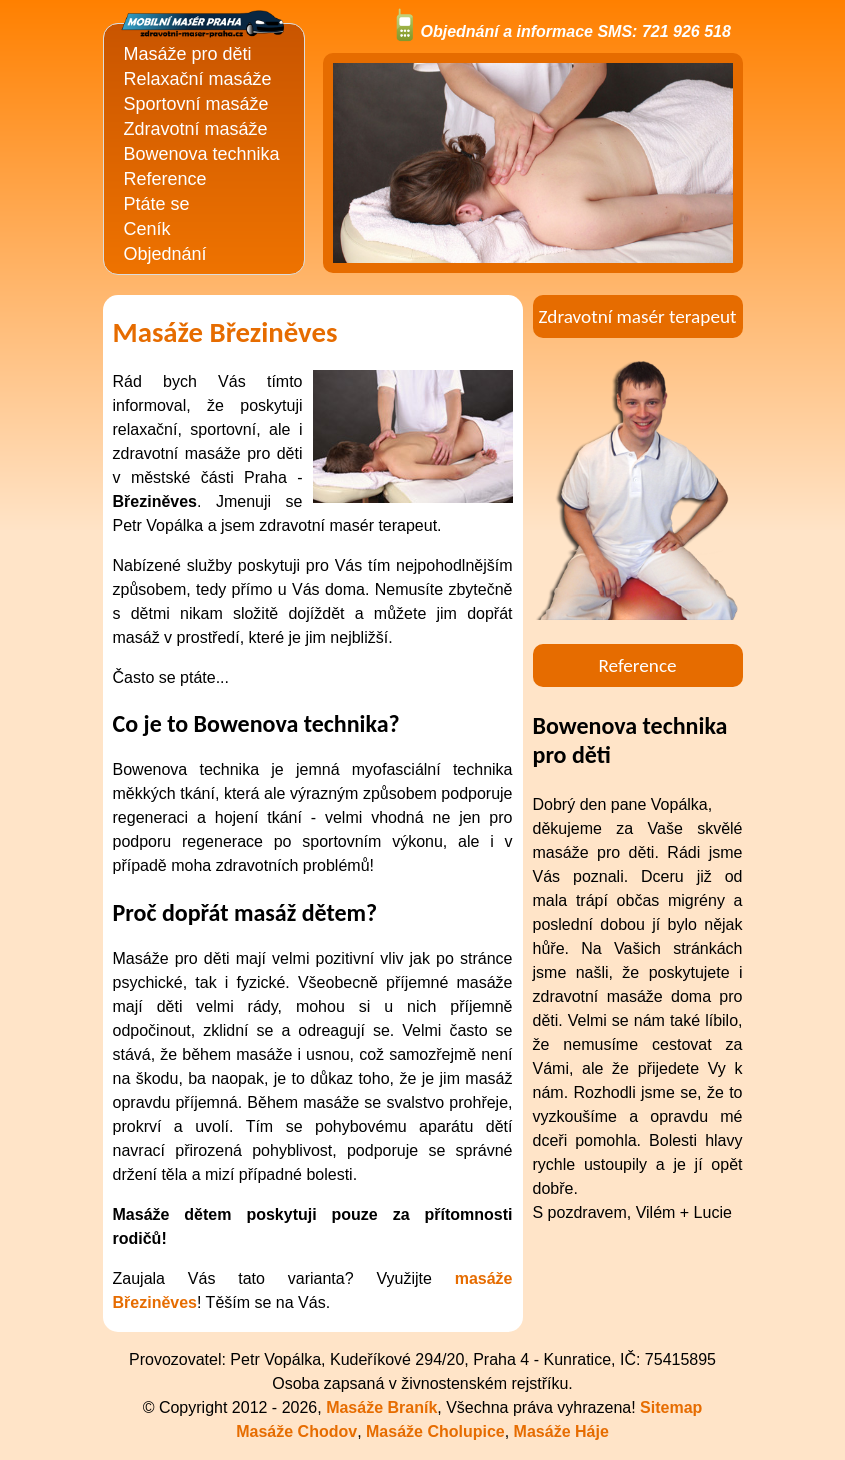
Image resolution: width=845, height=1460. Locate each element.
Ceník (147, 229)
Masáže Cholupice (435, 1431)
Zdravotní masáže (196, 129)
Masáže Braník (381, 1407)
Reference (165, 179)
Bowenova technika (202, 154)
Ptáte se (157, 204)
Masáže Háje (561, 1431)
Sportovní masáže (196, 104)
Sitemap (671, 1407)
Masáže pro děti (188, 54)
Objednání (165, 254)
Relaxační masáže (198, 79)
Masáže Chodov (296, 1431)
